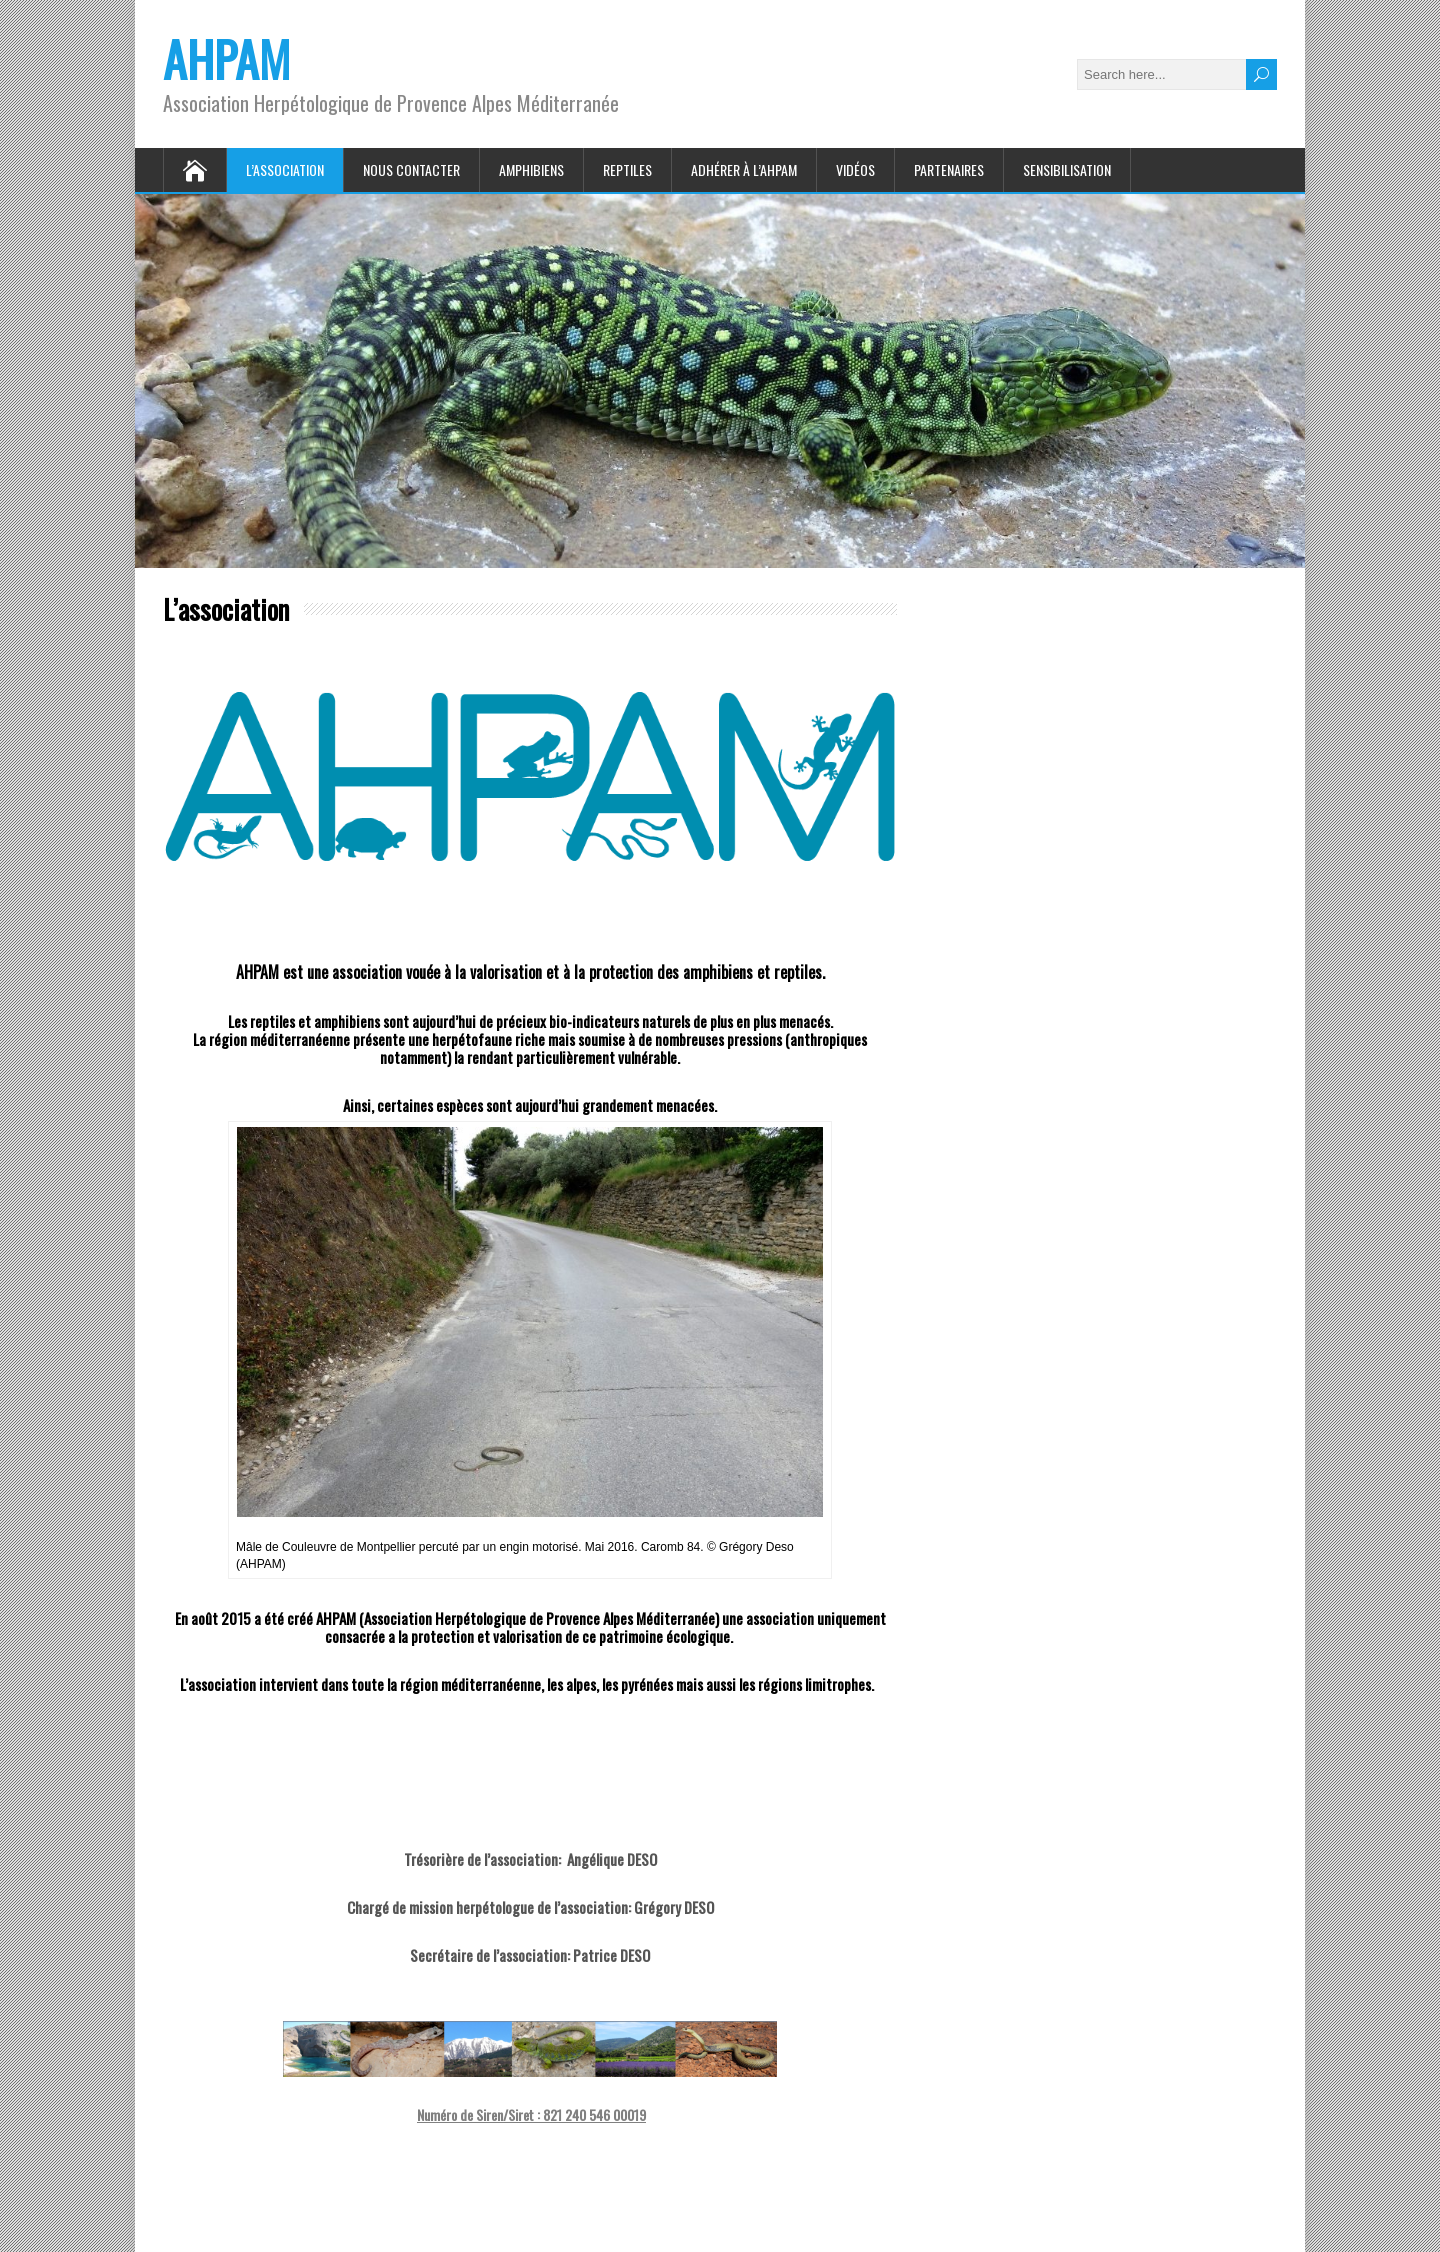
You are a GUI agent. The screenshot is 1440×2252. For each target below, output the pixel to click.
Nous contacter (411, 169)
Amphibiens (531, 169)
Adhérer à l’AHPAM (744, 169)
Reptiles (627, 169)
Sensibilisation (1067, 169)
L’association (285, 169)
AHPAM (226, 58)
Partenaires (949, 169)
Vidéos (855, 169)
